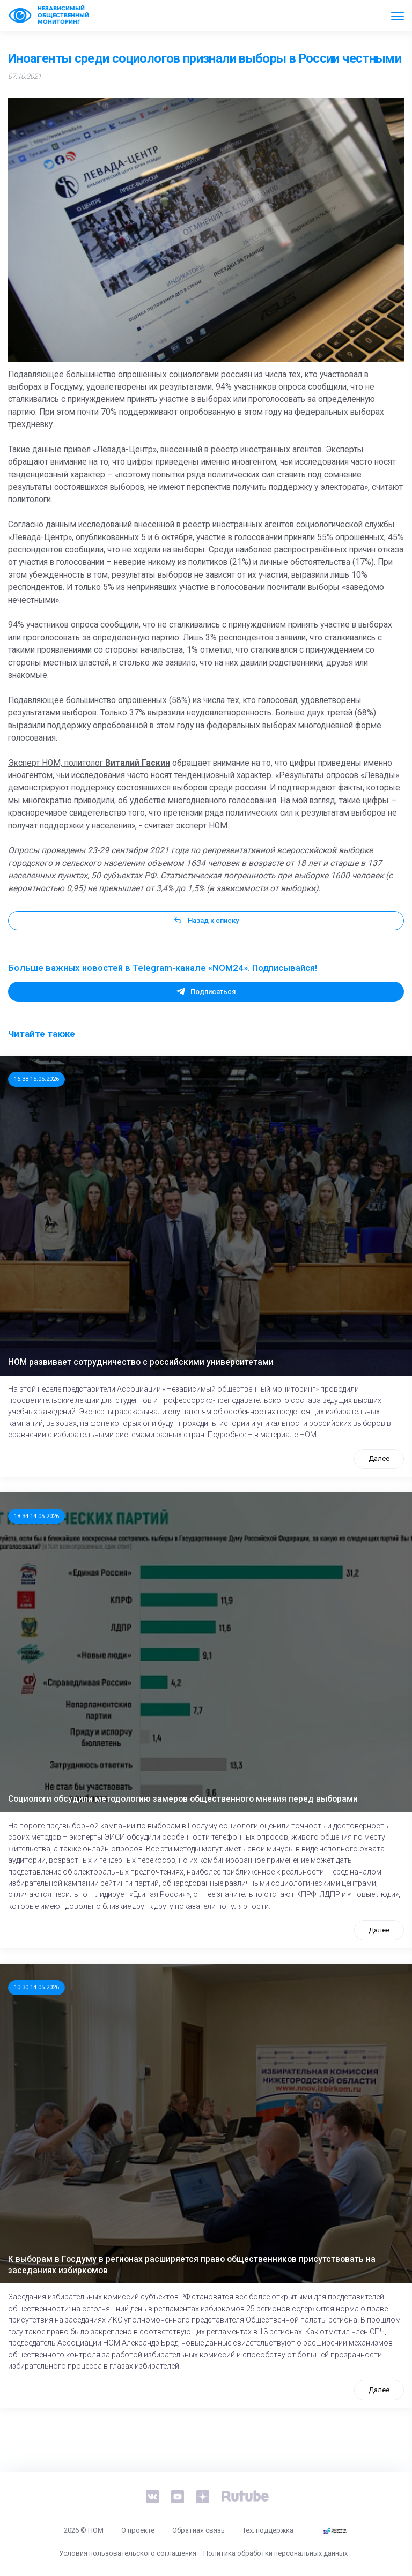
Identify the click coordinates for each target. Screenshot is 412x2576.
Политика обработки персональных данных (275, 2553)
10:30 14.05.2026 (36, 1987)
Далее (379, 1458)
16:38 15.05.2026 (36, 1078)
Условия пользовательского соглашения (127, 2553)
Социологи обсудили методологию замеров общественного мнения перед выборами (183, 1799)
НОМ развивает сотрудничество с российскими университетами (141, 1362)
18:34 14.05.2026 (36, 1516)
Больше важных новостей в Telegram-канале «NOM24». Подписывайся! (162, 967)
